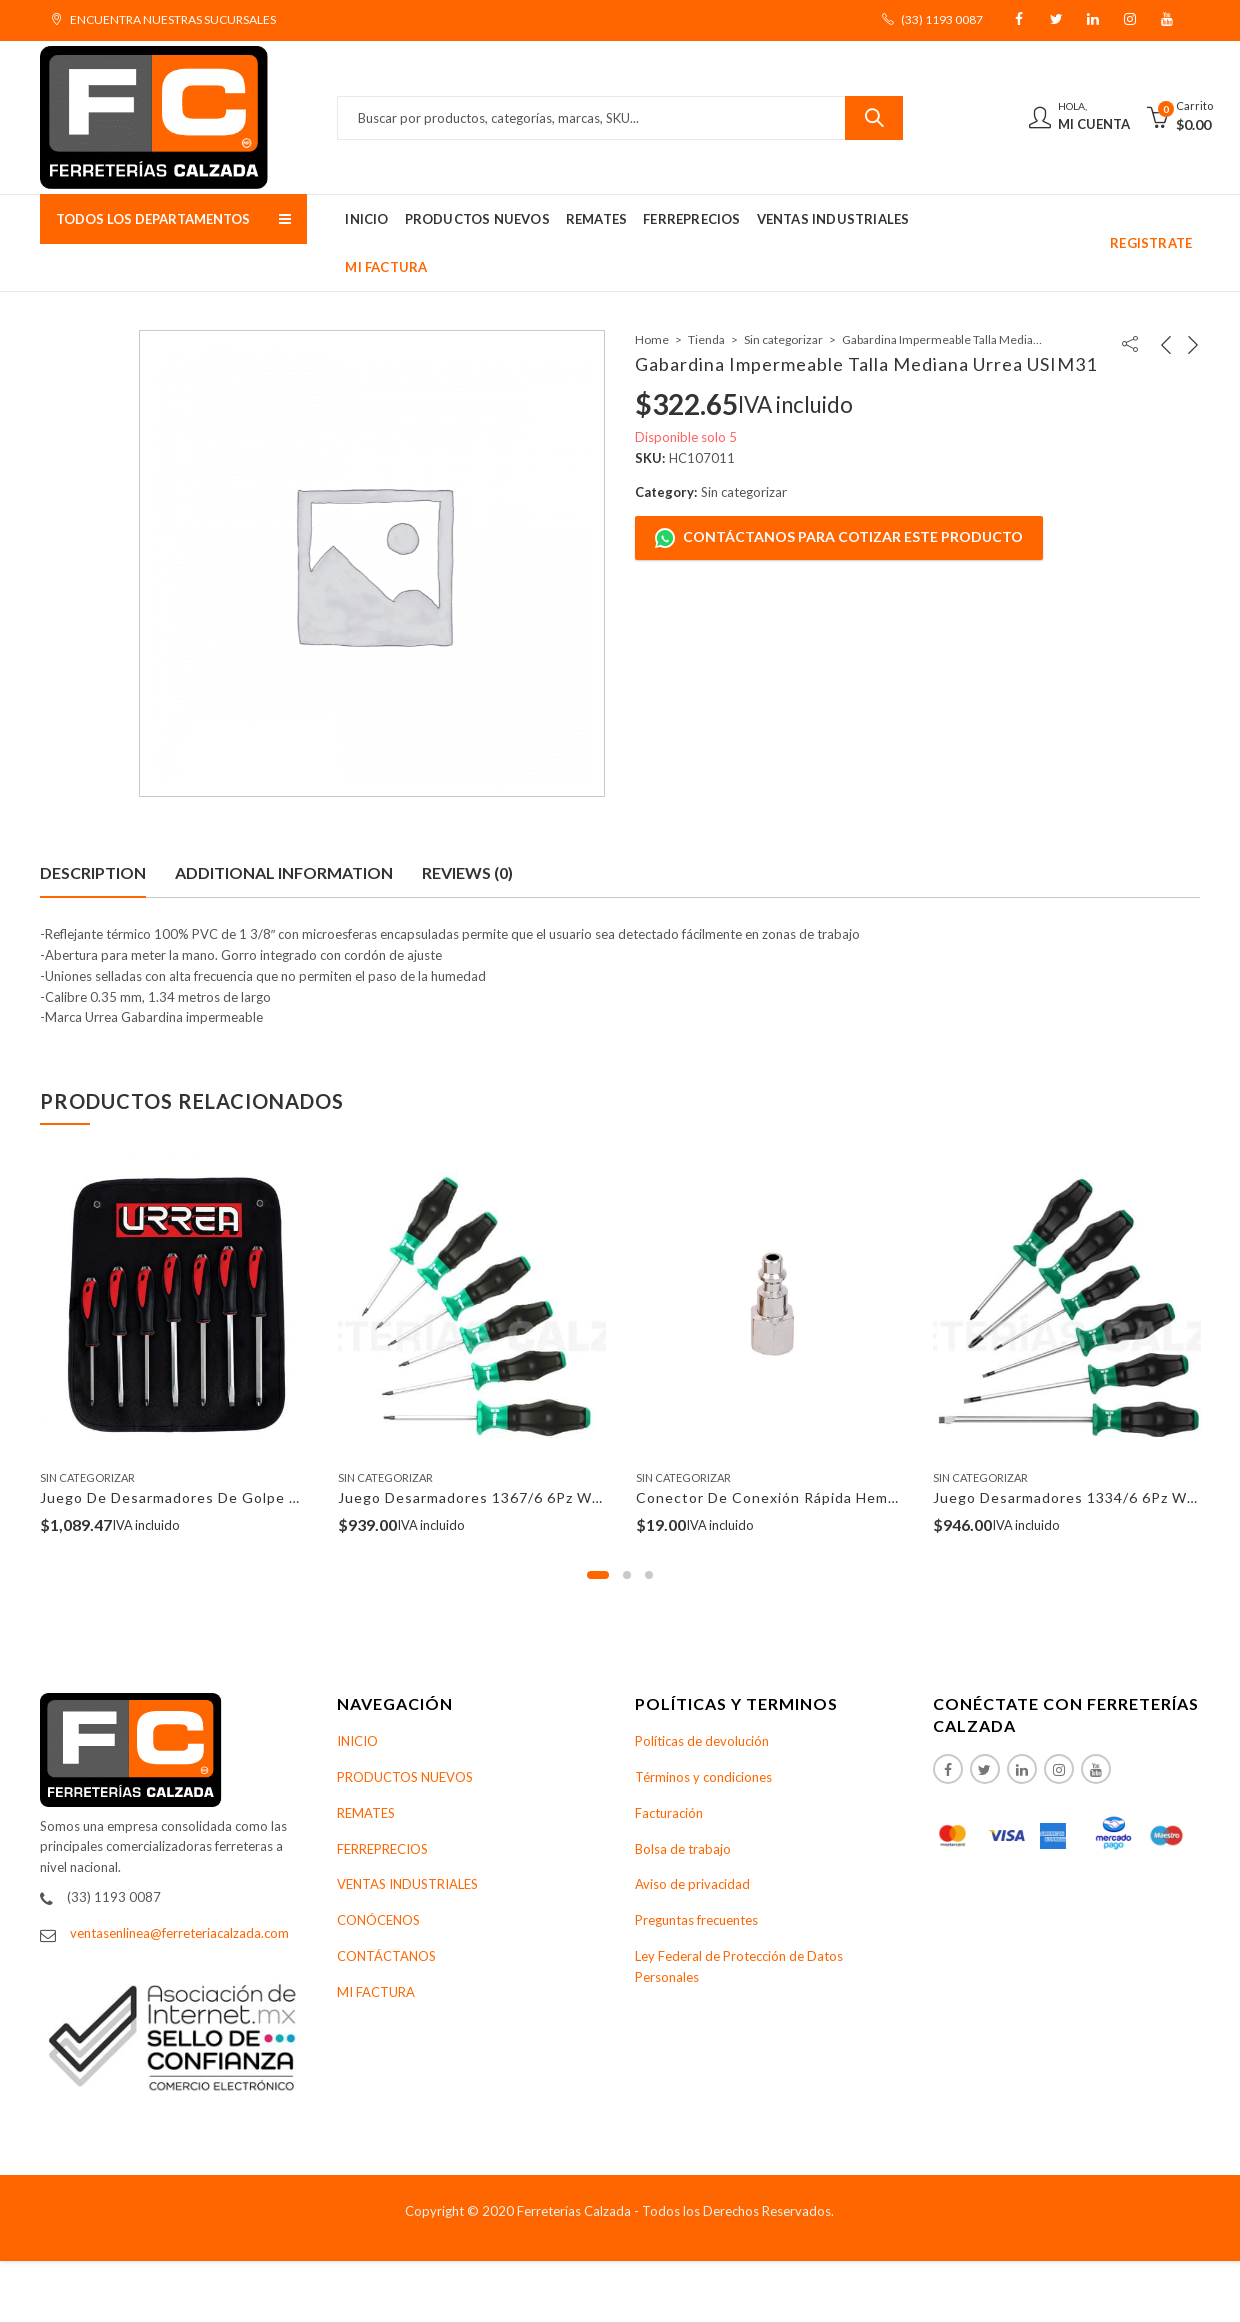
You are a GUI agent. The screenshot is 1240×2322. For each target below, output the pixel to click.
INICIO (357, 1741)
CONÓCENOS (378, 1920)
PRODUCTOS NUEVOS (405, 1777)
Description (93, 872)
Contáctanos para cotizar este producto (839, 538)
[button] (598, 1575)
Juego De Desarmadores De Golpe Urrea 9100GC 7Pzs (235, 1497)
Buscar (874, 118)
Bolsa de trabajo (683, 1849)
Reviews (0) (467, 872)
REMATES (366, 1813)
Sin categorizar (783, 339)
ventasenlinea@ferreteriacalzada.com (179, 1933)
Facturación (669, 1813)
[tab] (93, 873)
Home (652, 339)
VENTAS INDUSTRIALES (407, 1884)
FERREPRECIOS (382, 1849)
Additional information (284, 872)
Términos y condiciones (703, 1777)
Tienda (706, 339)
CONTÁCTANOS (386, 1956)
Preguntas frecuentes (696, 1920)
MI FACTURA (376, 1992)
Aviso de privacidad (692, 1884)
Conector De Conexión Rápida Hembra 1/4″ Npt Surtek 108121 (861, 1497)
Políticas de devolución (702, 1741)
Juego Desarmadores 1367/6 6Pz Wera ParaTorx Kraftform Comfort (580, 1497)
